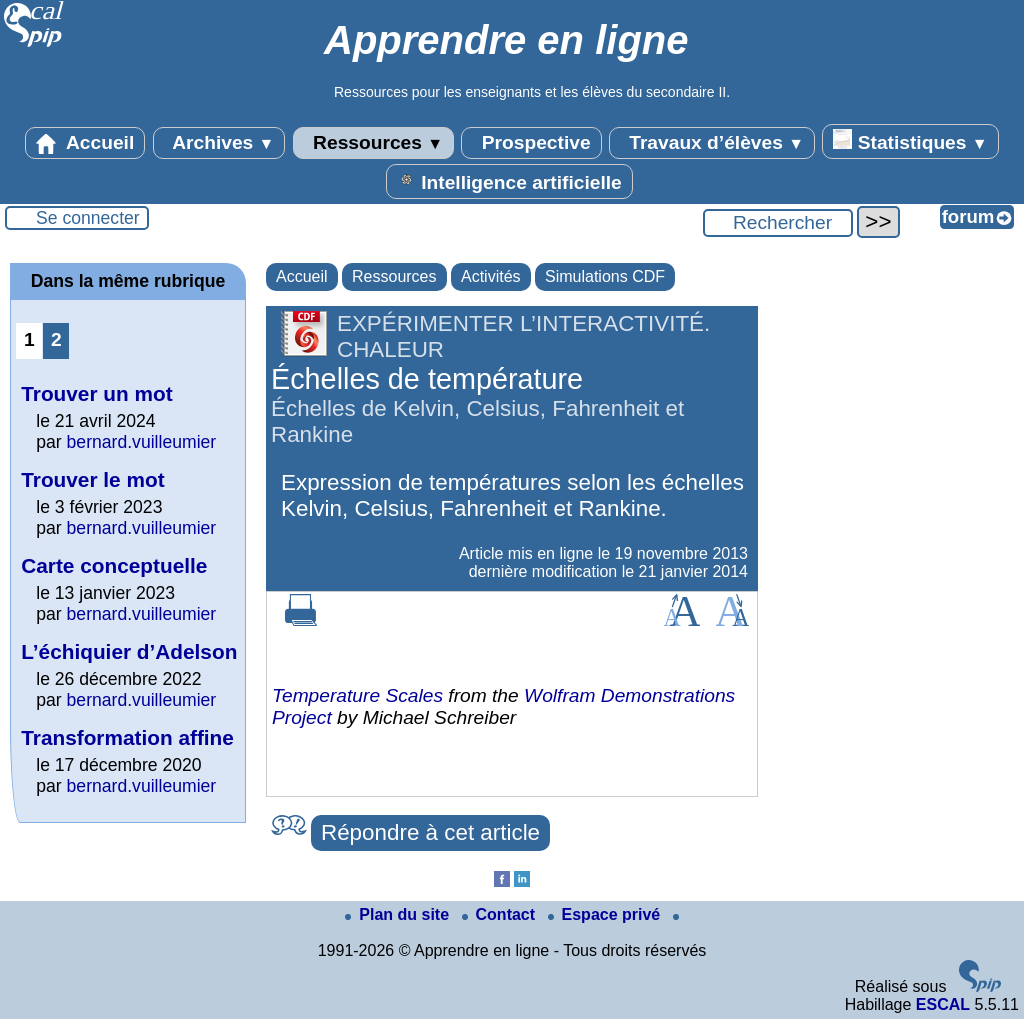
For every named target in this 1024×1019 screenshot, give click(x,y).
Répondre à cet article (430, 832)
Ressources (373, 143)
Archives (219, 143)
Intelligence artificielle (509, 181)
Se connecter (88, 218)
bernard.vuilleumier (142, 442)
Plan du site (399, 914)
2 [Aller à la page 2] (56, 339)
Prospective (531, 143)
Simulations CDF (605, 276)
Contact (501, 914)
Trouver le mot (92, 479)
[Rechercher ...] (778, 223)
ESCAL (943, 1004)
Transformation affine (127, 737)
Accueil (85, 143)
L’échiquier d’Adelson (129, 651)
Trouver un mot (96, 393)
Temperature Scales (357, 695)
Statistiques (910, 141)
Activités (491, 276)
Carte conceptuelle (114, 565)
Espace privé (606, 914)
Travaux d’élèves (712, 143)
